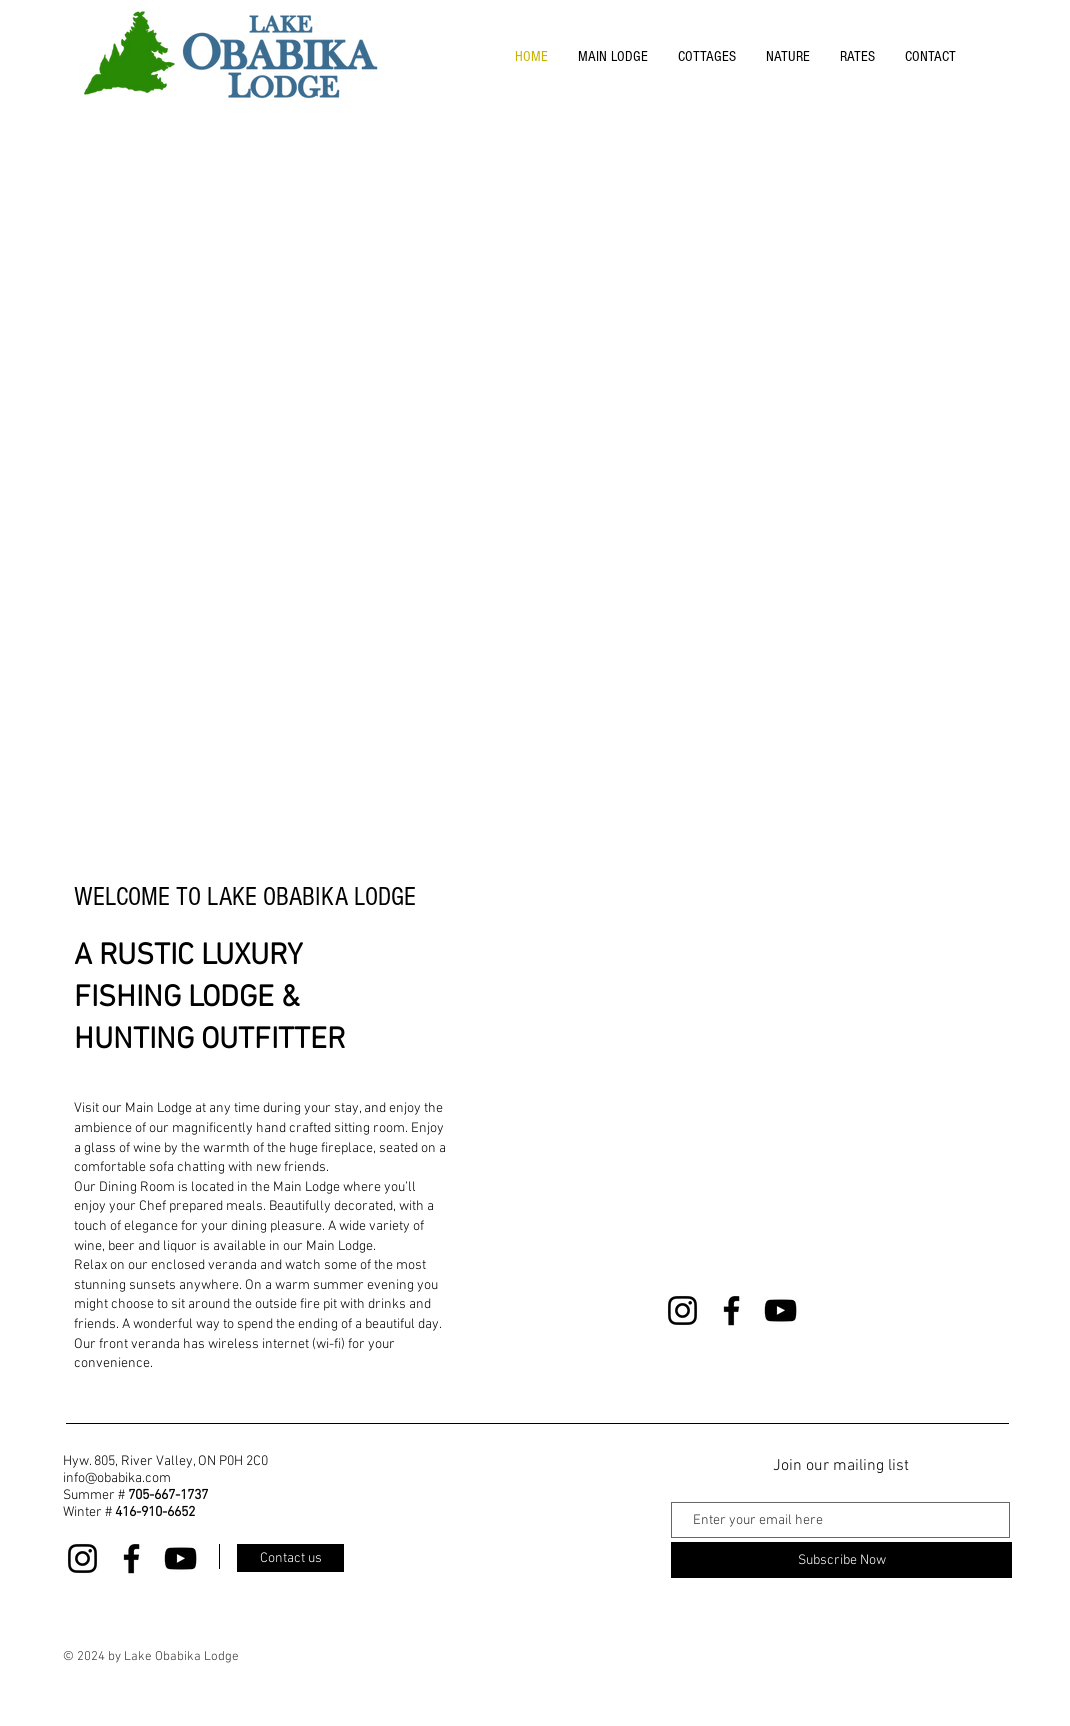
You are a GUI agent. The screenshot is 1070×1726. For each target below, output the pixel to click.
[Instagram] (682, 1310)
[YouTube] (780, 1310)
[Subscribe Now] (841, 1560)
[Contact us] (290, 1558)
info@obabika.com (117, 1478)
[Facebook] (731, 1310)
